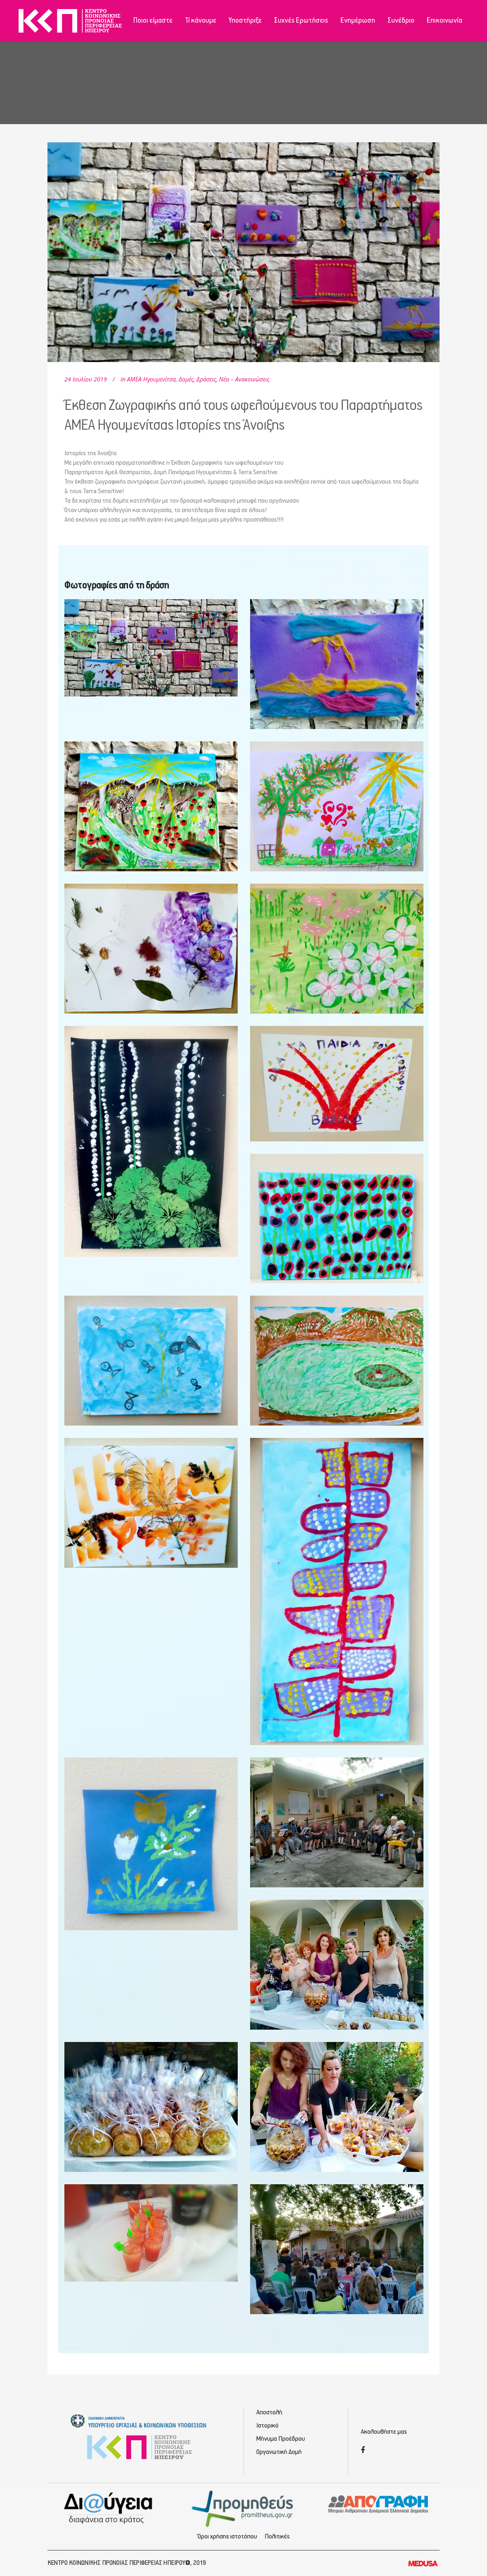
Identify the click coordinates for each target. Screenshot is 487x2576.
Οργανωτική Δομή (279, 2452)
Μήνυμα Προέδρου (280, 2439)
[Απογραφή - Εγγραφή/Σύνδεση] (378, 2503)
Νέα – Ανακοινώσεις (244, 379)
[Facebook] (363, 2451)
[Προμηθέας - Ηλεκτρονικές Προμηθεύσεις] (243, 2507)
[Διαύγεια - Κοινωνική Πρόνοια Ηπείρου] (108, 2507)
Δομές (186, 379)
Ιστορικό (267, 2426)
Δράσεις (206, 379)
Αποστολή (269, 2412)
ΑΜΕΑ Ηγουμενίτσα (151, 379)
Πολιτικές (277, 2537)
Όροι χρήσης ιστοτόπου (227, 2537)
